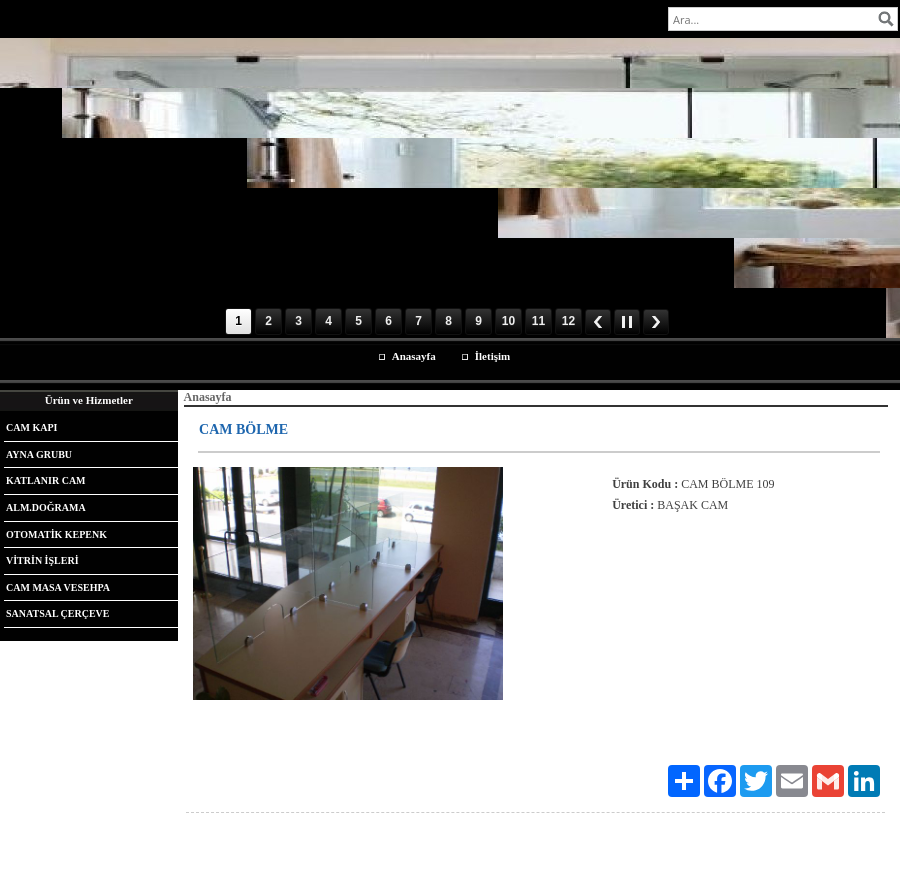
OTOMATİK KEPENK (56, 534)
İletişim (492, 356)
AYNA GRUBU (39, 454)
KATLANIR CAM (46, 480)
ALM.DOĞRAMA (46, 507)
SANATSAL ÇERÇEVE (57, 613)
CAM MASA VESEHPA (58, 587)
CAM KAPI (31, 427)
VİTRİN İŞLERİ (42, 560)
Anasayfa (414, 356)
